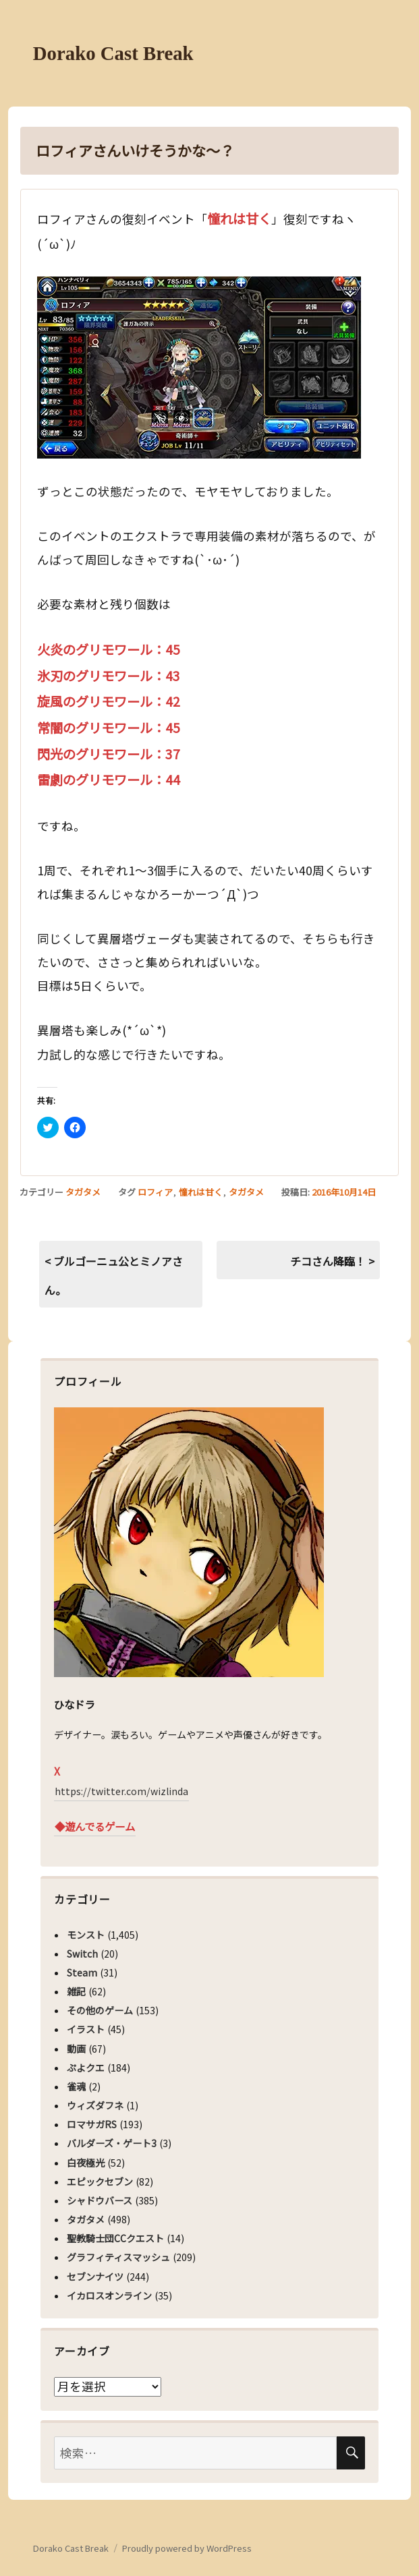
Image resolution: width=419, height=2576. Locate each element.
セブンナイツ (95, 2276)
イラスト (86, 2029)
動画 (76, 2048)
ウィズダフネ (95, 2105)
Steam (82, 1972)
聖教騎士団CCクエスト (115, 2238)
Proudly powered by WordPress (187, 2548)
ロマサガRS (92, 2124)
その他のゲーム (100, 2010)
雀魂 (76, 2086)
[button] (199, 367)
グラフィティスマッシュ (118, 2257)
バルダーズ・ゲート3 (112, 2143)
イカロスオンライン (109, 2295)
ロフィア (155, 1191)
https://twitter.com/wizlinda (121, 1791)
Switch (82, 1953)
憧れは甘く (201, 1191)
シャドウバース (99, 2200)
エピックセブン (100, 2181)
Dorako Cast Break (113, 53)
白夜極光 (86, 2162)
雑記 (76, 1991)
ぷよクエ (86, 2067)
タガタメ (83, 1191)
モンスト (86, 1934)
